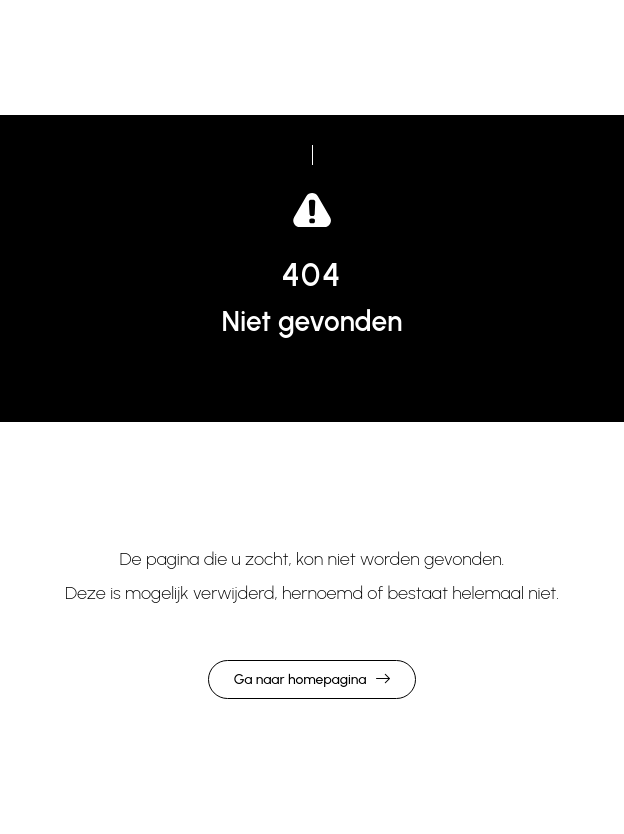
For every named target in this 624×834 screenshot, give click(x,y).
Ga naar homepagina (300, 679)
